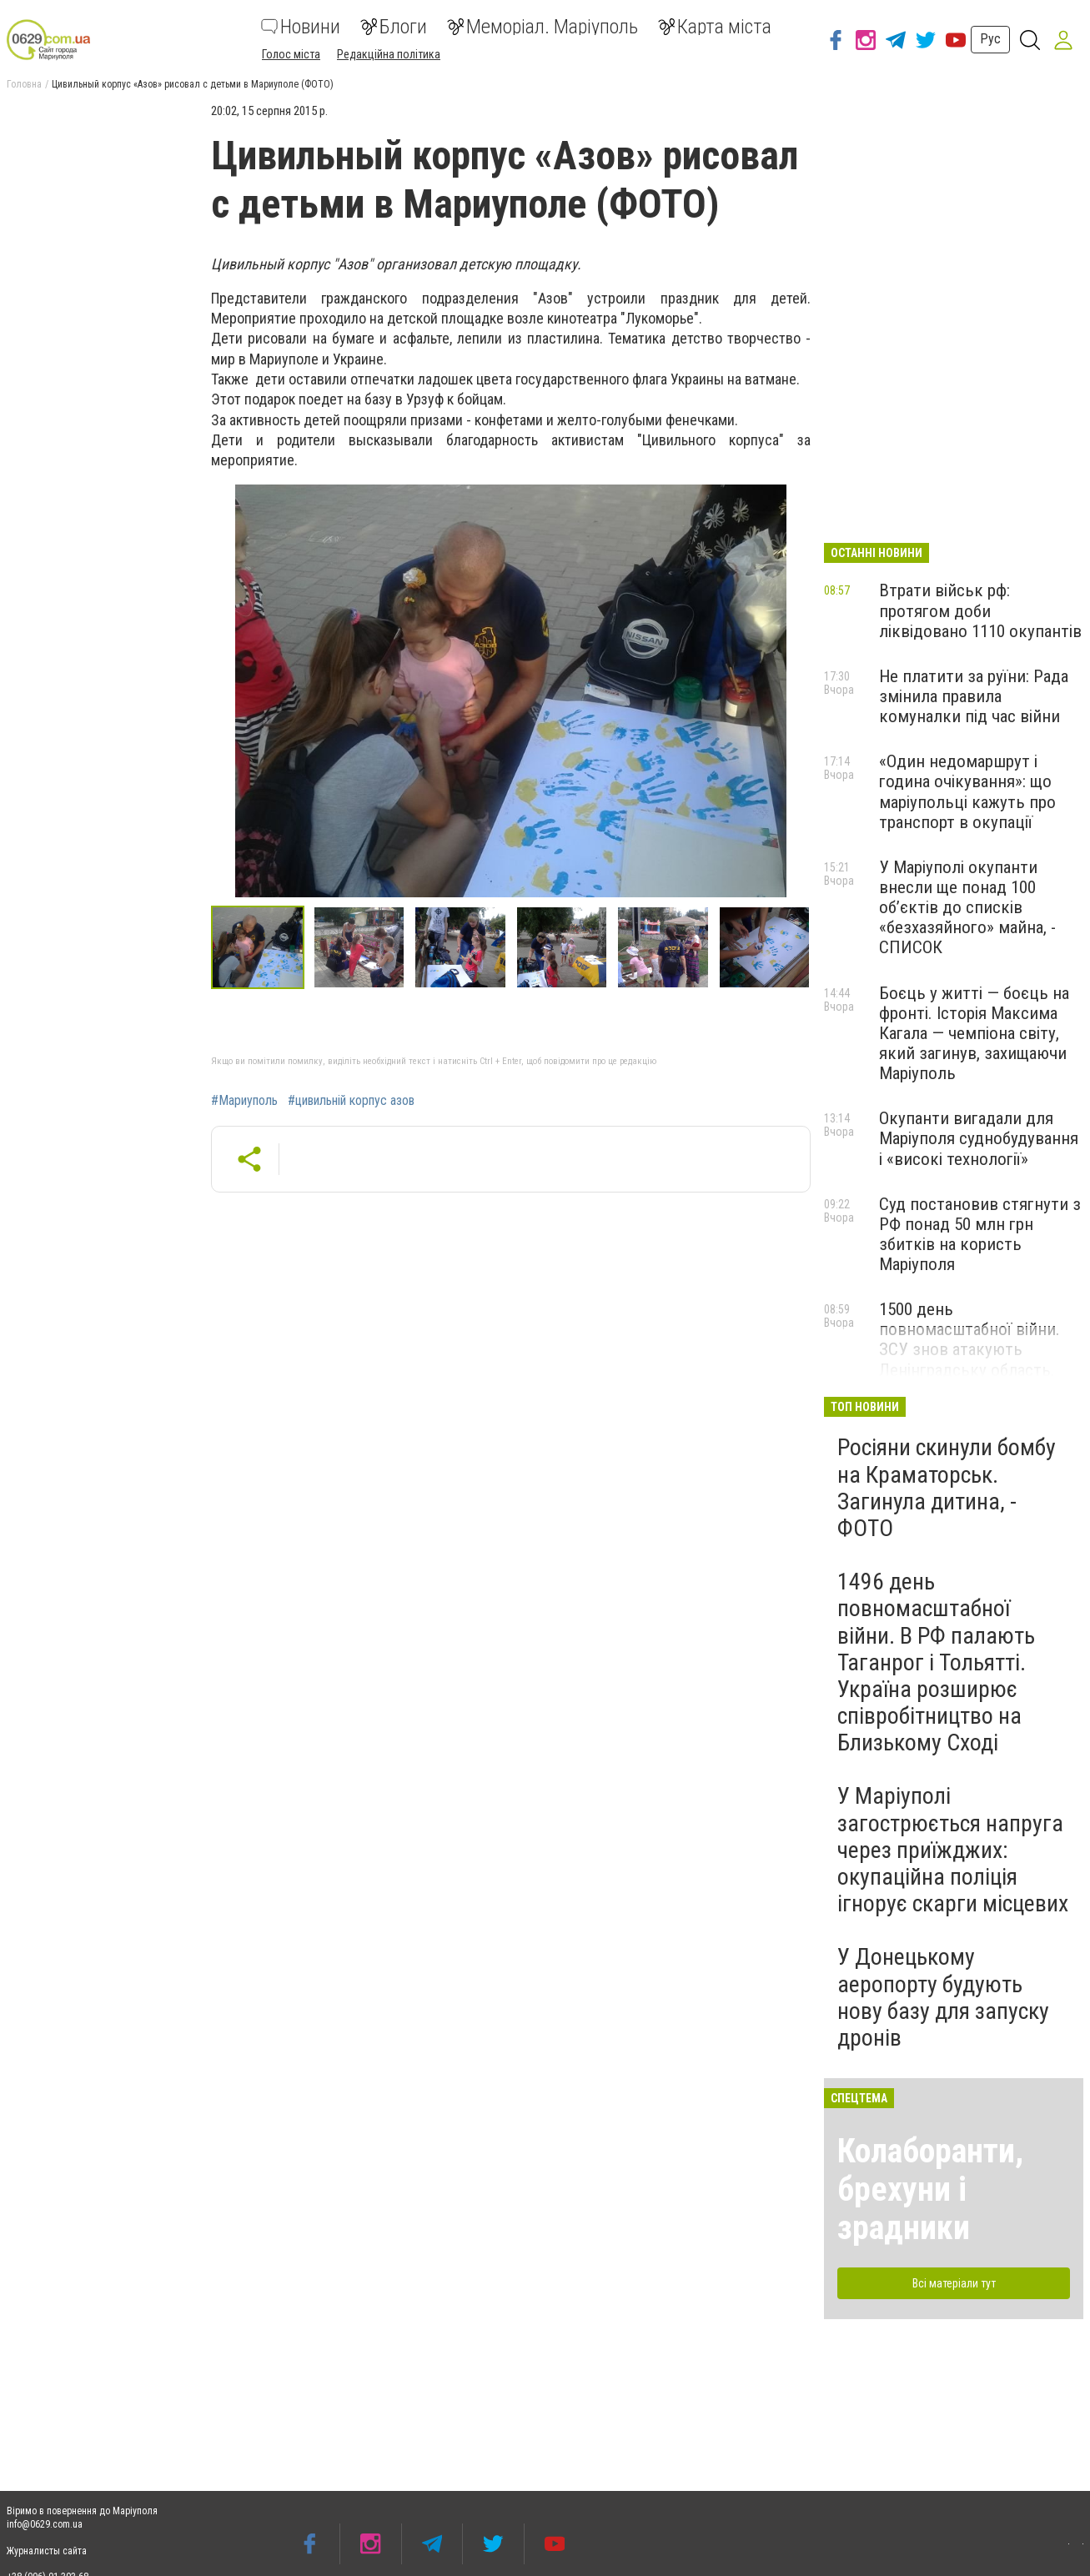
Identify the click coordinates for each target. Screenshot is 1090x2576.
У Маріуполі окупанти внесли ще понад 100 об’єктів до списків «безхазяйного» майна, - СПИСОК (967, 907)
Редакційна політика (388, 54)
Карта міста (714, 26)
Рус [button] (990, 39)
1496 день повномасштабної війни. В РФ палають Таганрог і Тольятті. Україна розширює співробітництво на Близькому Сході (936, 1662)
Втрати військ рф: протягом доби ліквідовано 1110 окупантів (980, 610)
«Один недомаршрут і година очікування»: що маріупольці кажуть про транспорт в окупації (967, 791)
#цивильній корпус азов (351, 1100)
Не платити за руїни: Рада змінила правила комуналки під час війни (973, 696)
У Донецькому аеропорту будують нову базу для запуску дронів (943, 1997)
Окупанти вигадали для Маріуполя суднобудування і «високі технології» (978, 1138)
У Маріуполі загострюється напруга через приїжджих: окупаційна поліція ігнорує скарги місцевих (952, 1849)
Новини (300, 26)
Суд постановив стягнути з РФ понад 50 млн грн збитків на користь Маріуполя (980, 1234)
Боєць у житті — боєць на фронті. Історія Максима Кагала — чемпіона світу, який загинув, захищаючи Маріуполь (974, 1033)
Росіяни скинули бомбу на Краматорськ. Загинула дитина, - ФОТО (946, 1488)
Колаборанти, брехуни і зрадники (930, 2189)
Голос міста (291, 54)
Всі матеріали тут (954, 2283)
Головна (24, 84)
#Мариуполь (244, 1100)
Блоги (393, 26)
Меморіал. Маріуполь (542, 26)
